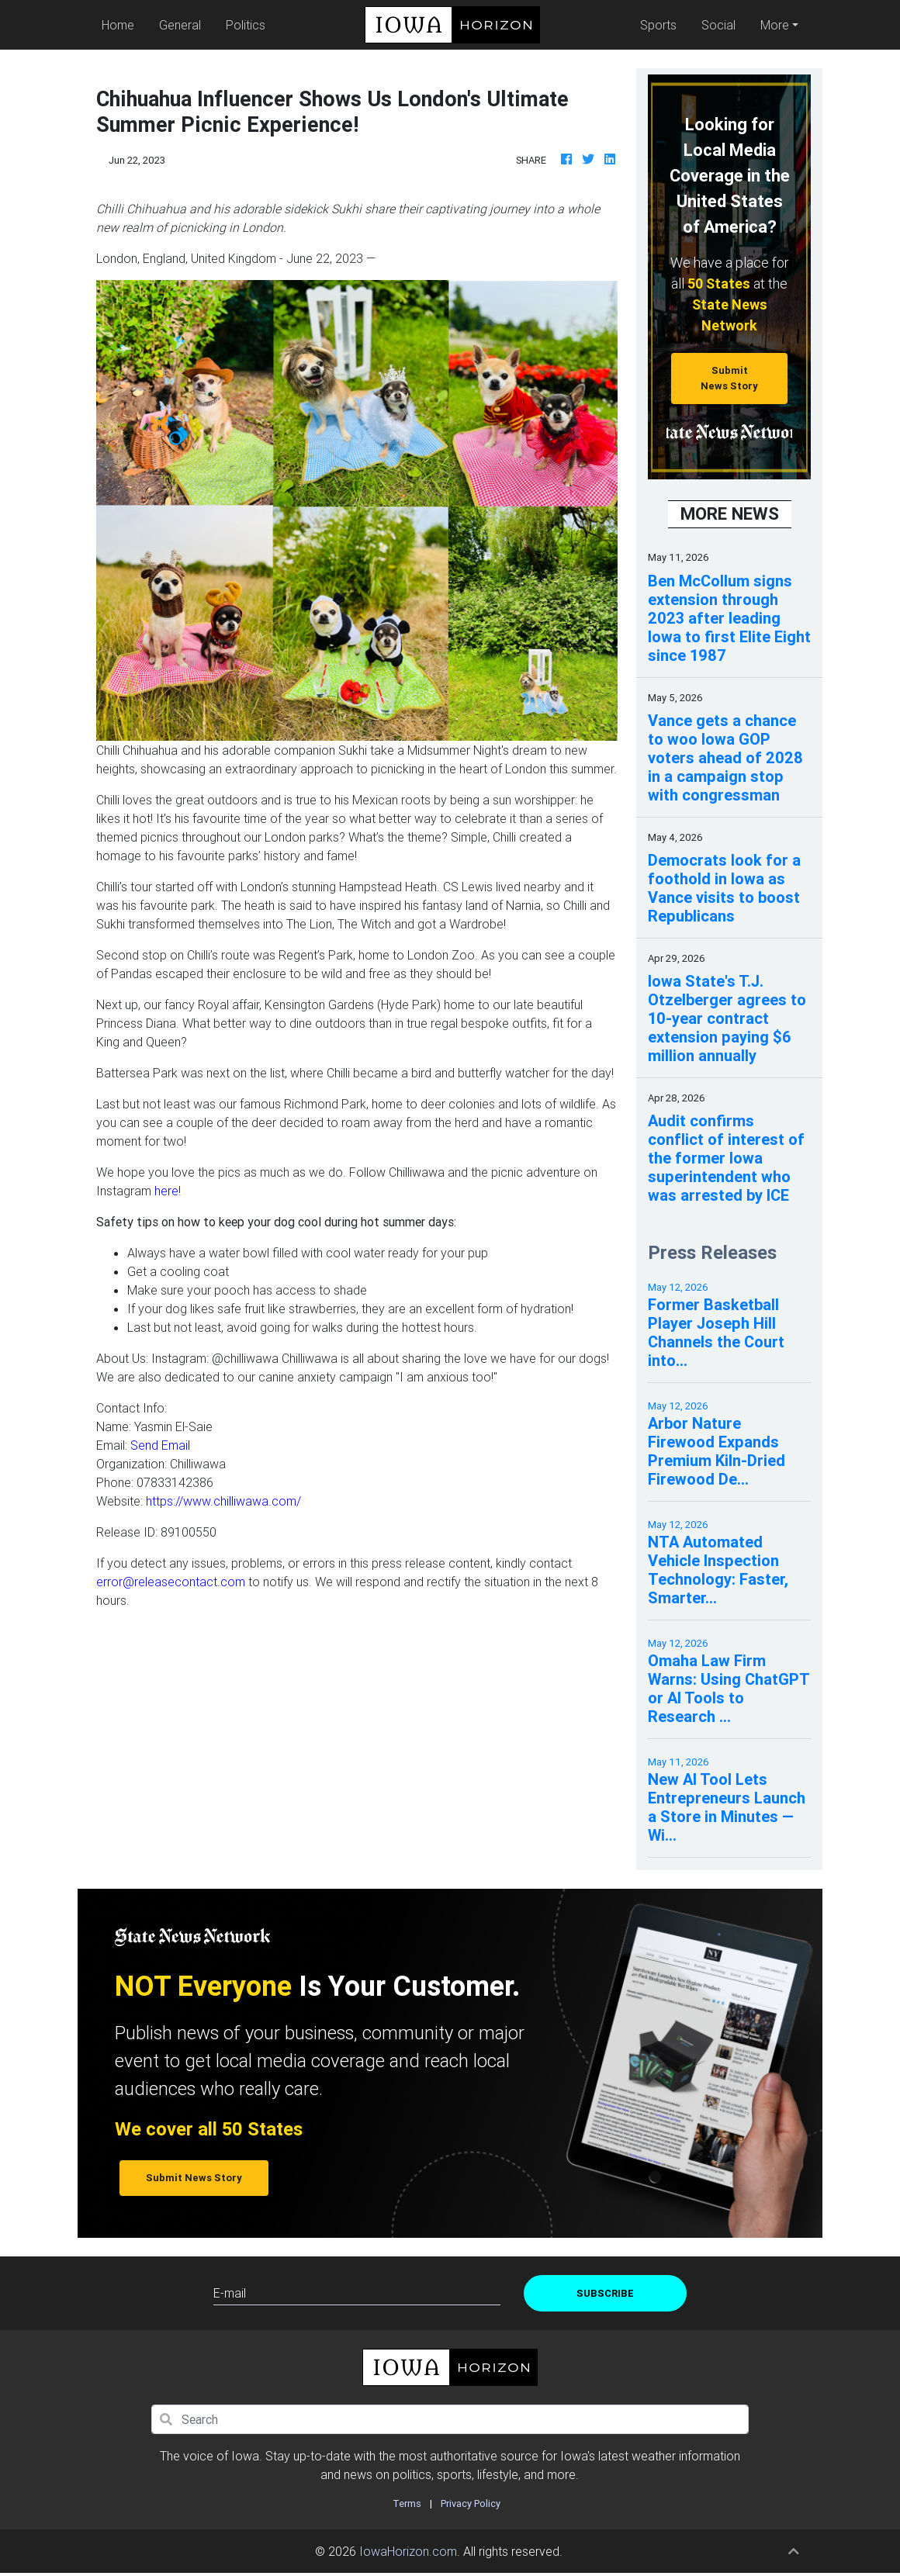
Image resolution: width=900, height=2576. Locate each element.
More (774, 25)
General (180, 25)
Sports (658, 25)
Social (718, 25)
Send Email (160, 1445)
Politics (245, 25)
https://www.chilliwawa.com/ (223, 1501)
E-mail (229, 2293)
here (166, 1190)
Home (121, 24)
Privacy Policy (470, 2503)
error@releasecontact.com (170, 1581)
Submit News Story (729, 378)
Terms (407, 2503)
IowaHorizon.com (408, 2551)
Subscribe (605, 2293)
